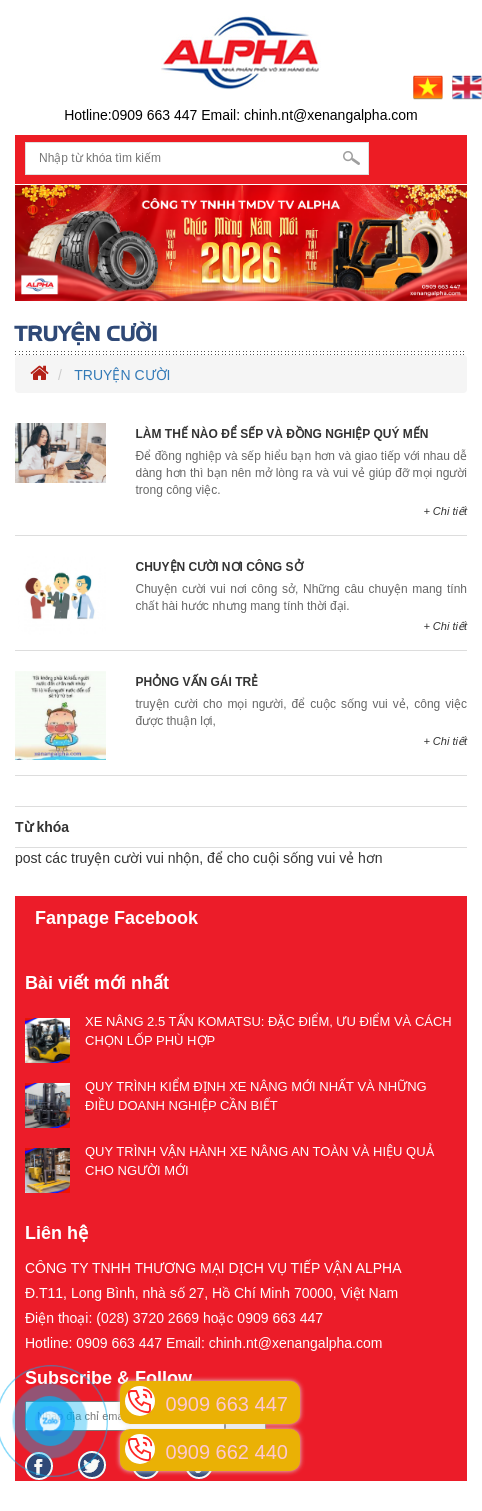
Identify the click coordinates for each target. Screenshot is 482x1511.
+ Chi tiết (445, 511)
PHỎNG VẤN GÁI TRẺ (197, 682)
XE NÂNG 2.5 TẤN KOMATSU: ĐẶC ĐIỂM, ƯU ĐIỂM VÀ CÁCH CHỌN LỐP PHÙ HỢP (268, 1031)
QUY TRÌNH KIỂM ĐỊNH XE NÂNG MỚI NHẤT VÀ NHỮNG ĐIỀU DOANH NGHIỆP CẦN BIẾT (256, 1096)
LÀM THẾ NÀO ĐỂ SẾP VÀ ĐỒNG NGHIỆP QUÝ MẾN (282, 434)
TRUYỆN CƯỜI (122, 375)
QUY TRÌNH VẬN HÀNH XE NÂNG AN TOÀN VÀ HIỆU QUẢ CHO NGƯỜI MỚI (259, 1161)
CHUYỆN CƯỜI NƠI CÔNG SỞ (219, 567)
